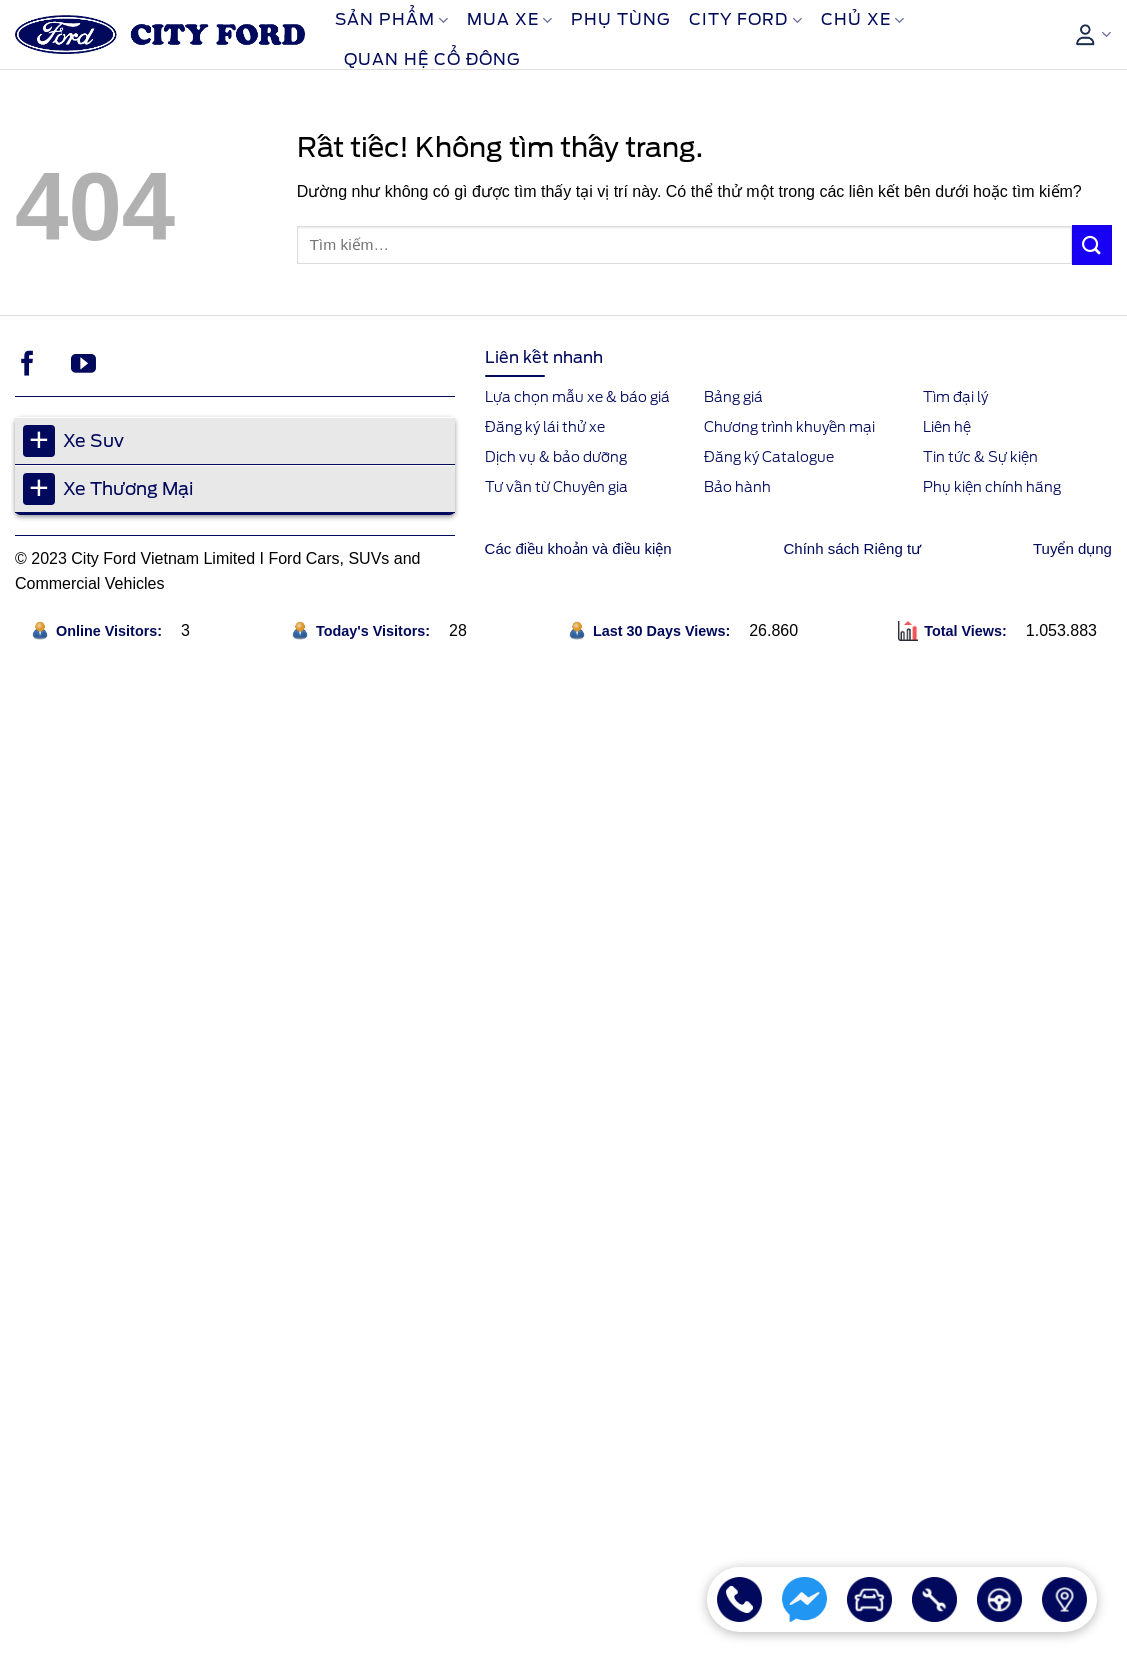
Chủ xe (863, 20)
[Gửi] (1092, 244)
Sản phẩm (392, 20)
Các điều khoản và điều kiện (578, 548)
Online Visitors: (111, 631)
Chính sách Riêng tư (853, 548)
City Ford (745, 20)
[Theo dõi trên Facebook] (27, 365)
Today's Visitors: (375, 631)
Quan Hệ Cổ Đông (432, 59)
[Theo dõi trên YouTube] (83, 365)
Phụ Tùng (621, 19)
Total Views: (967, 631)
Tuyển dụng (1072, 548)
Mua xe (510, 20)
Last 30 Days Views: (663, 631)
